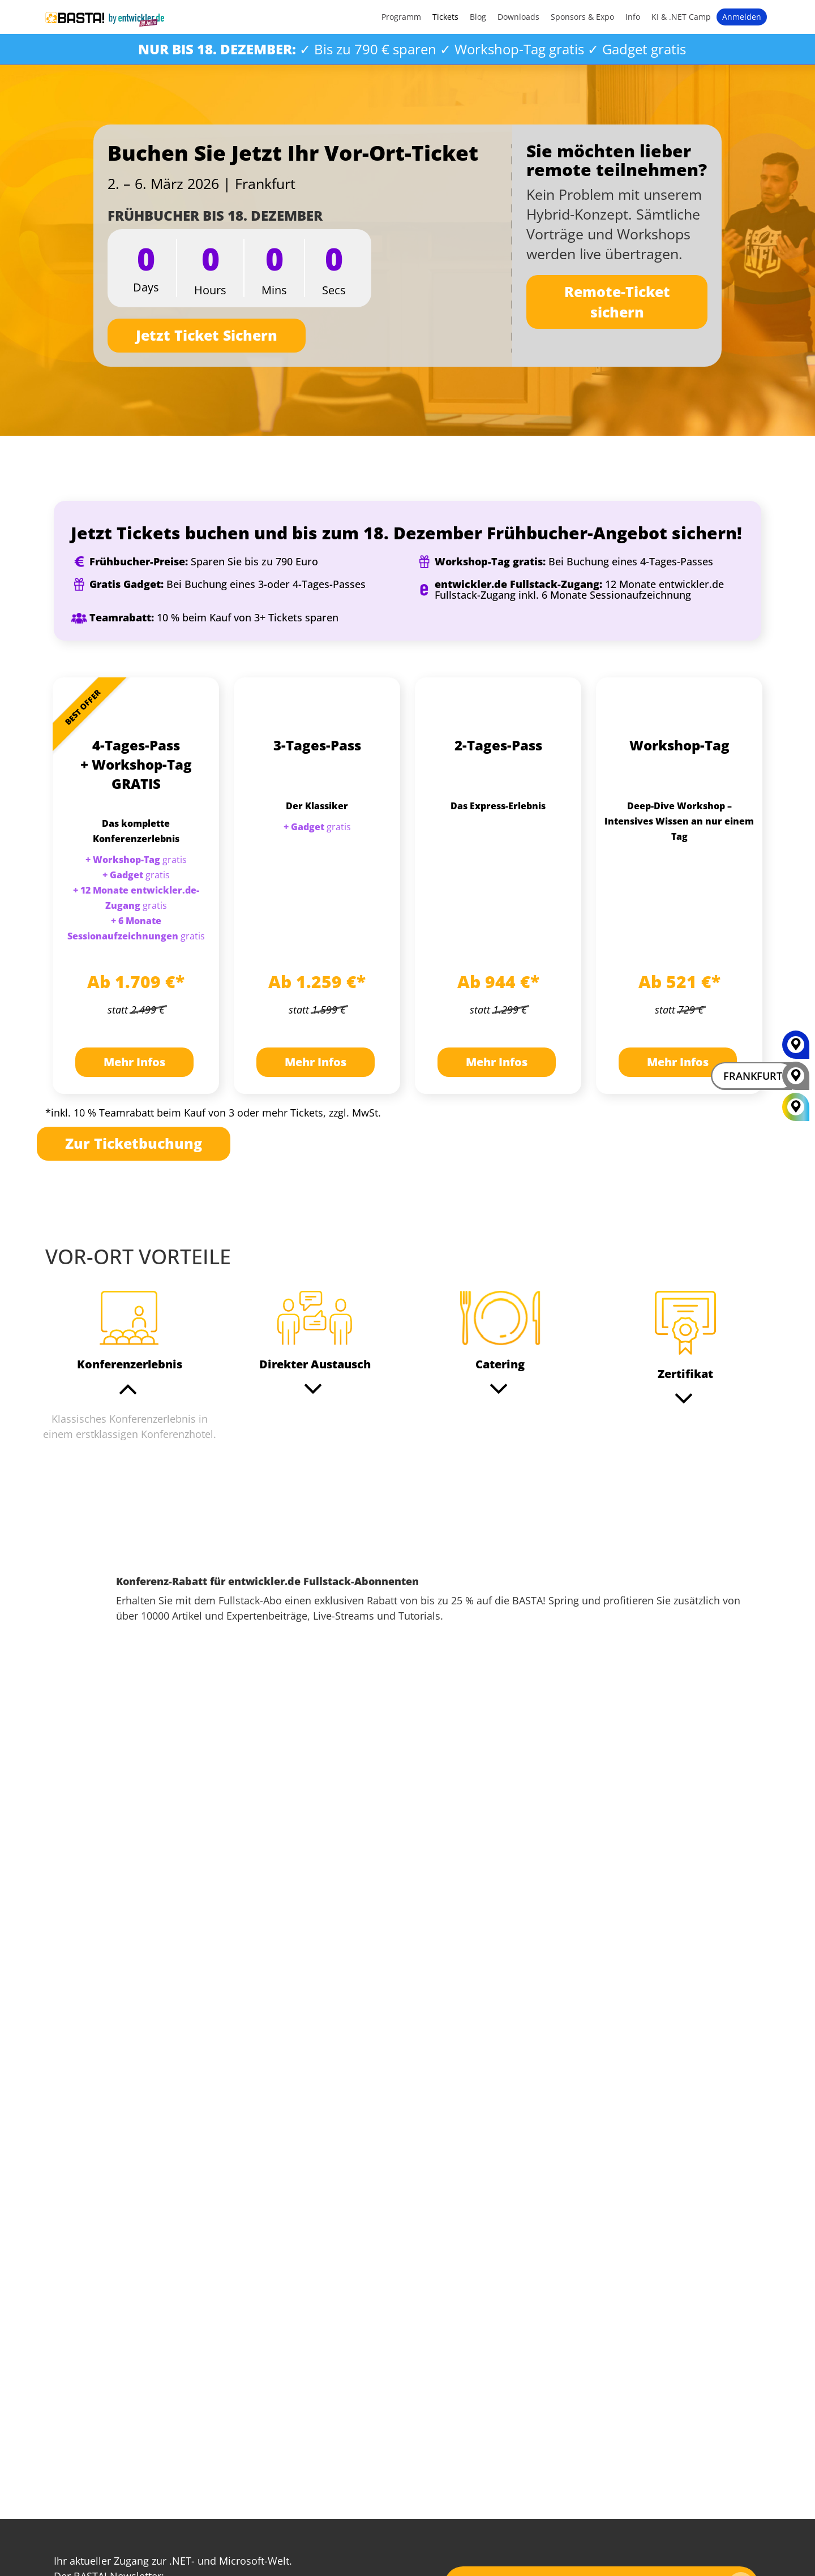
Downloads (518, 16)
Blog (478, 16)
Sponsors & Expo (582, 16)
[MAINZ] (795, 1048)
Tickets (445, 16)
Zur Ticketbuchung (133, 1143)
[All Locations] (795, 1107)
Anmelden (741, 16)
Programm (401, 16)
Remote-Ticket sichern (617, 301)
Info (632, 16)
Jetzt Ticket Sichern (206, 335)
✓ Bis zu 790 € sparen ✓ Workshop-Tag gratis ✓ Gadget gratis (412, 49)
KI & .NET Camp (681, 16)
